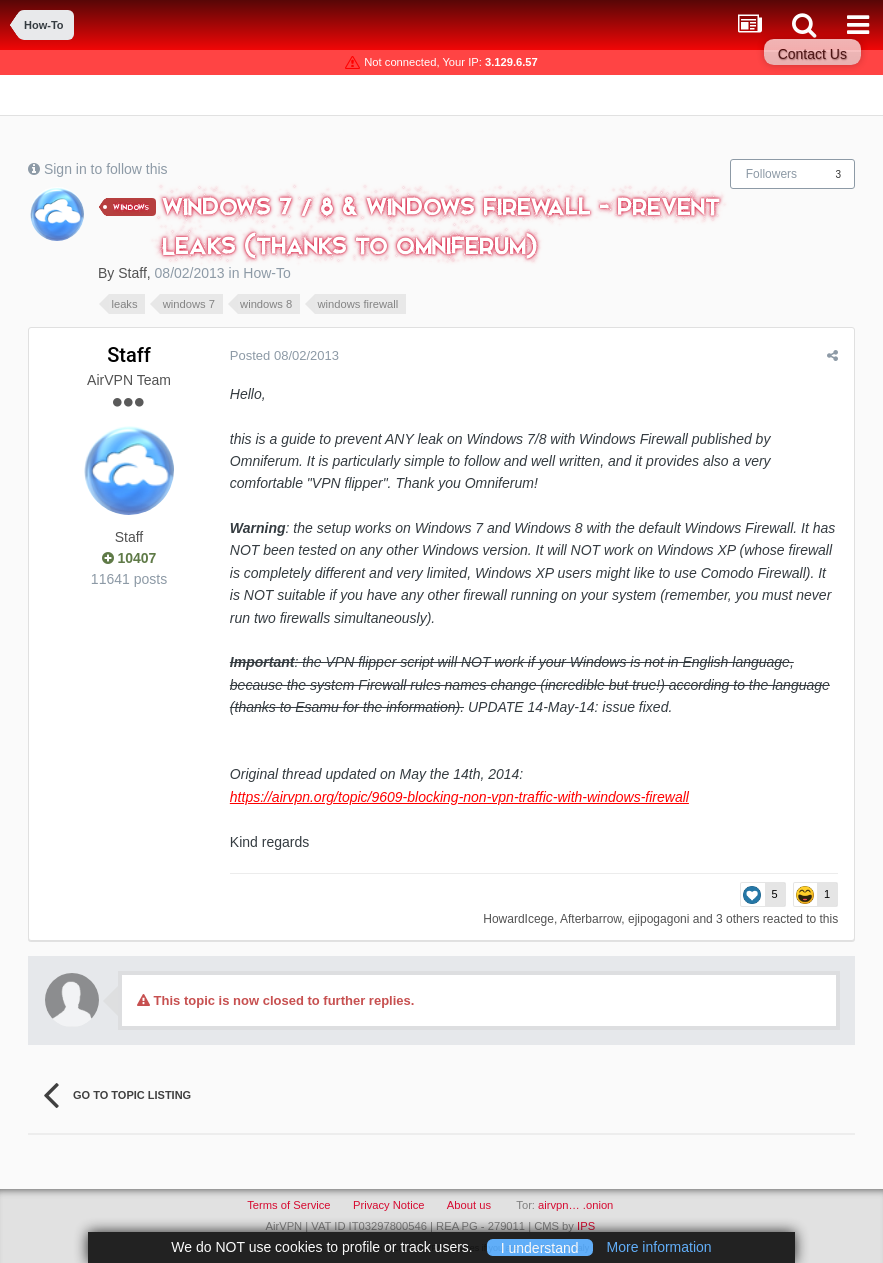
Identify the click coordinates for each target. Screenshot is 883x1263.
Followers (771, 174)
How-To (266, 273)
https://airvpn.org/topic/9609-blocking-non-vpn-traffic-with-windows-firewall (458, 797)
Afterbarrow (591, 919)
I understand (540, 1247)
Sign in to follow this (106, 169)
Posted (283, 355)
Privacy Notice (389, 1205)
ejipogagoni (659, 919)
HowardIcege (519, 919)
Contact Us (812, 54)
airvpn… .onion (575, 1205)
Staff (132, 273)
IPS (586, 1226)
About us (469, 1205)
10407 (129, 558)
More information (659, 1247)
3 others (738, 919)
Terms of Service (288, 1205)
